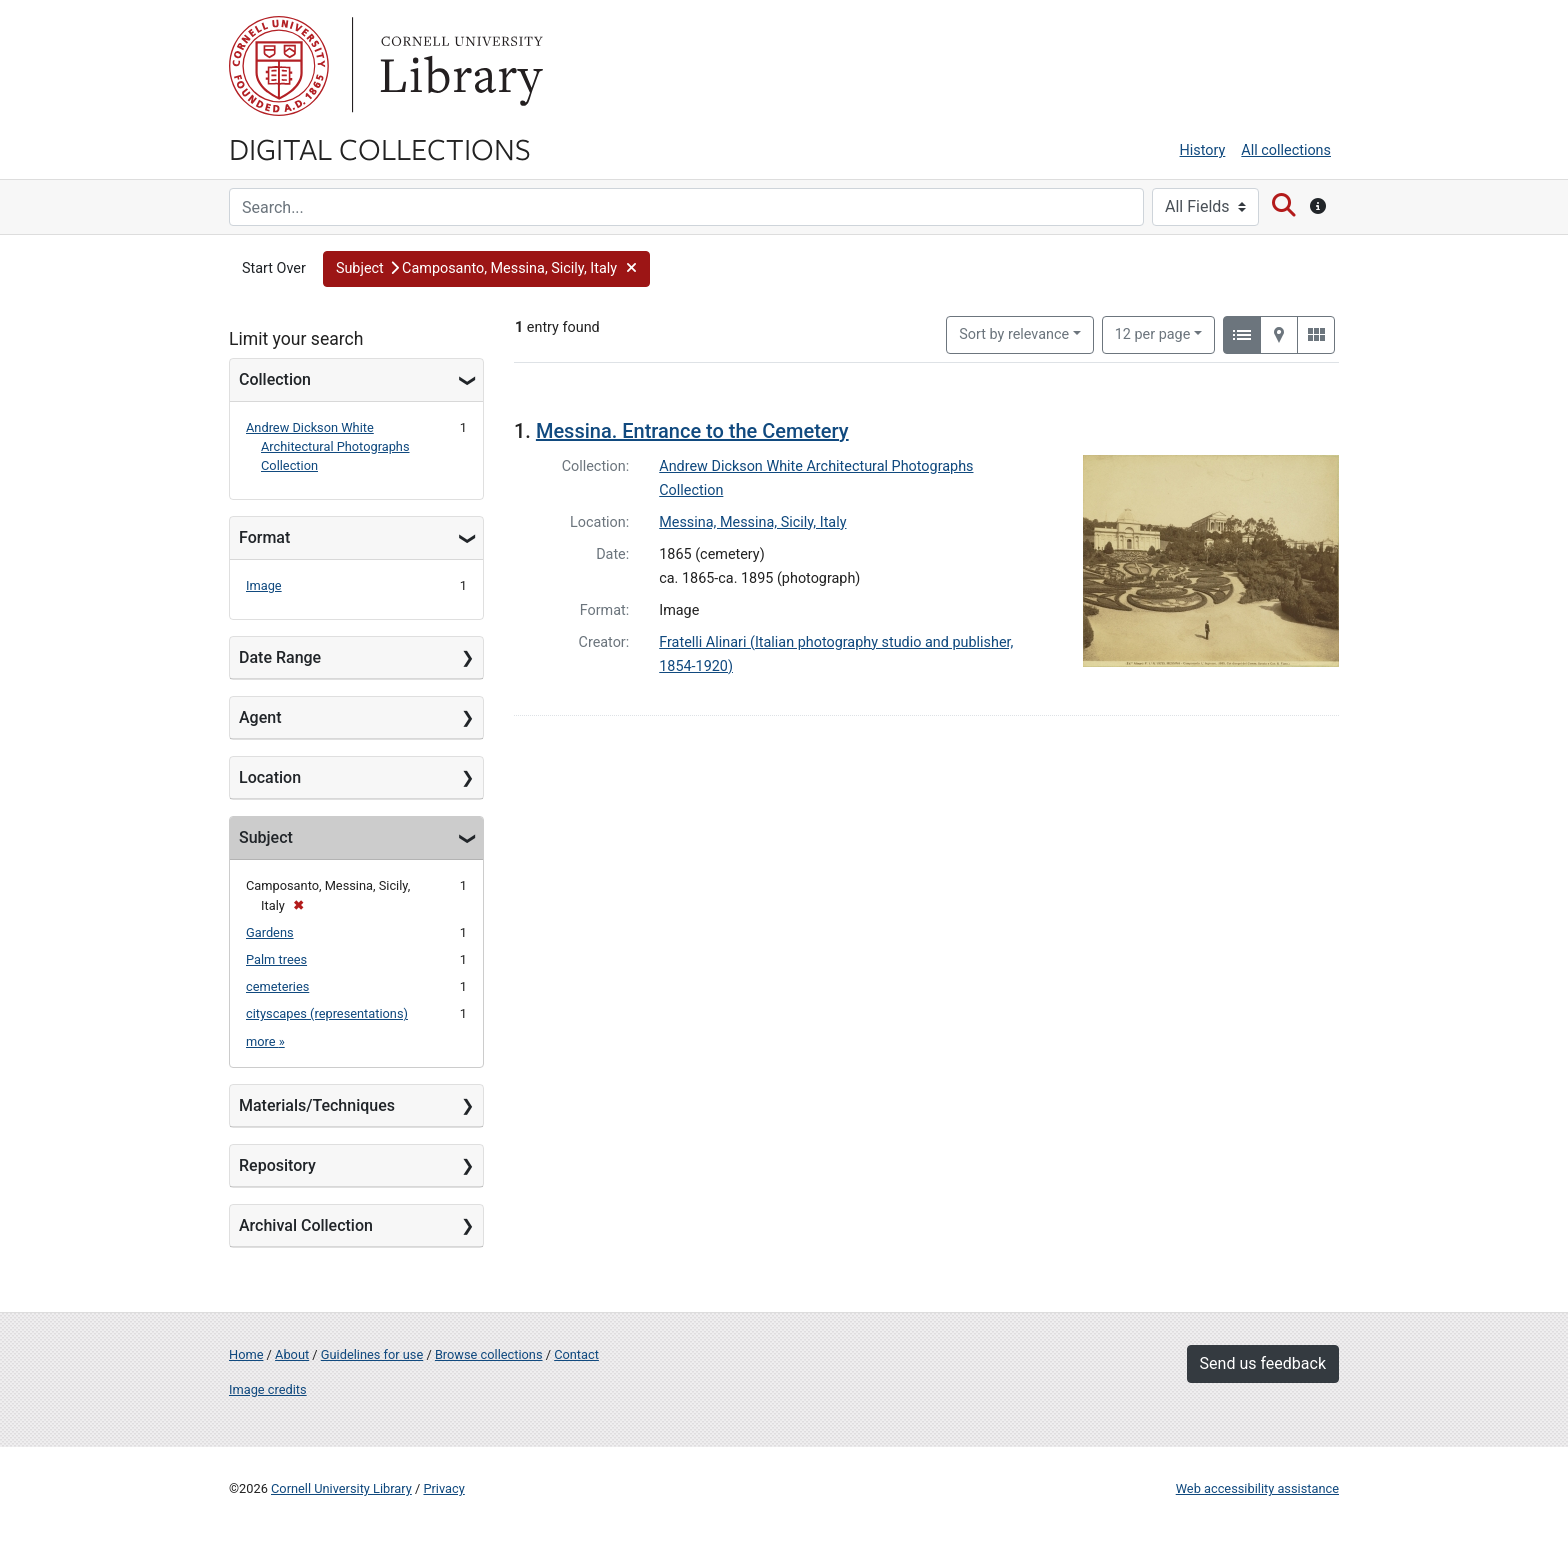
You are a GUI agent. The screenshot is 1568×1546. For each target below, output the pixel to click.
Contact (576, 1354)
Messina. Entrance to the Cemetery (692, 431)
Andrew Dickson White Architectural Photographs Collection (328, 446)
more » (265, 1041)
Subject (266, 837)
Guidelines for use (372, 1354)
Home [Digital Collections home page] (246, 1354)
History (1203, 150)
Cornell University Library (341, 1488)
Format (264, 537)
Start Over (274, 268)
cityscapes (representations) (327, 1013)
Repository (277, 1165)
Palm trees (276, 959)
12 (1153, 333)
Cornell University (279, 66)
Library (459, 66)
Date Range (280, 657)
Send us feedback (1263, 1363)
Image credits (268, 1389)
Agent (260, 717)
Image (264, 585)
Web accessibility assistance (1257, 1488)
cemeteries (277, 986)
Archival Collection (306, 1225)
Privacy (443, 1488)
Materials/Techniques (317, 1105)
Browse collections (489, 1354)
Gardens (270, 932)
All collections (1286, 150)
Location (270, 777)
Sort (1014, 334)
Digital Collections (380, 148)
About (292, 1354)
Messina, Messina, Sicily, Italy (752, 522)
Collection (275, 379)
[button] (487, 269)
